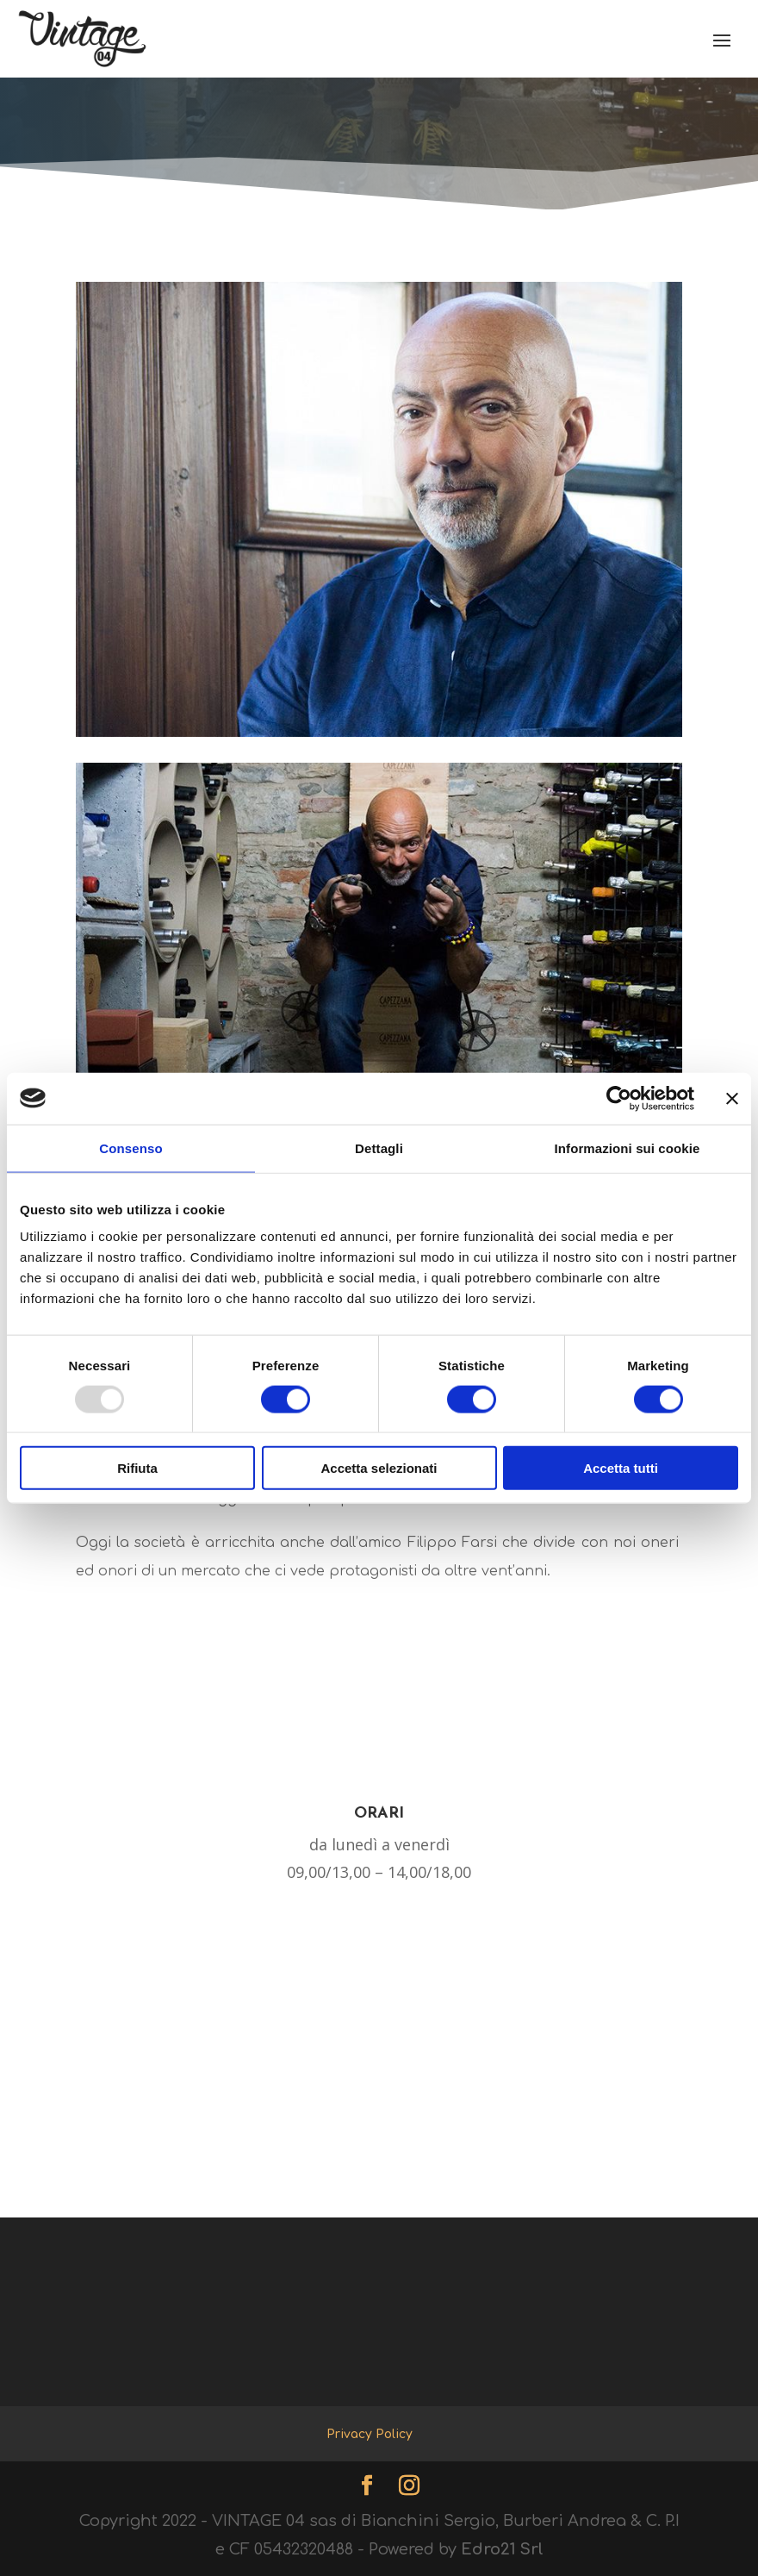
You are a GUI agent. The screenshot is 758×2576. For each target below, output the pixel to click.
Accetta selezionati (378, 1468)
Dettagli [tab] (379, 1147)
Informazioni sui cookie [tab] (627, 1147)
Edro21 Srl (502, 2549)
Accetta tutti (620, 1468)
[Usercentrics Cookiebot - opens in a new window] (619, 1098)
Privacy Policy (369, 2434)
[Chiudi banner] (732, 1098)
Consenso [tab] (130, 1147)
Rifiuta (137, 1468)
